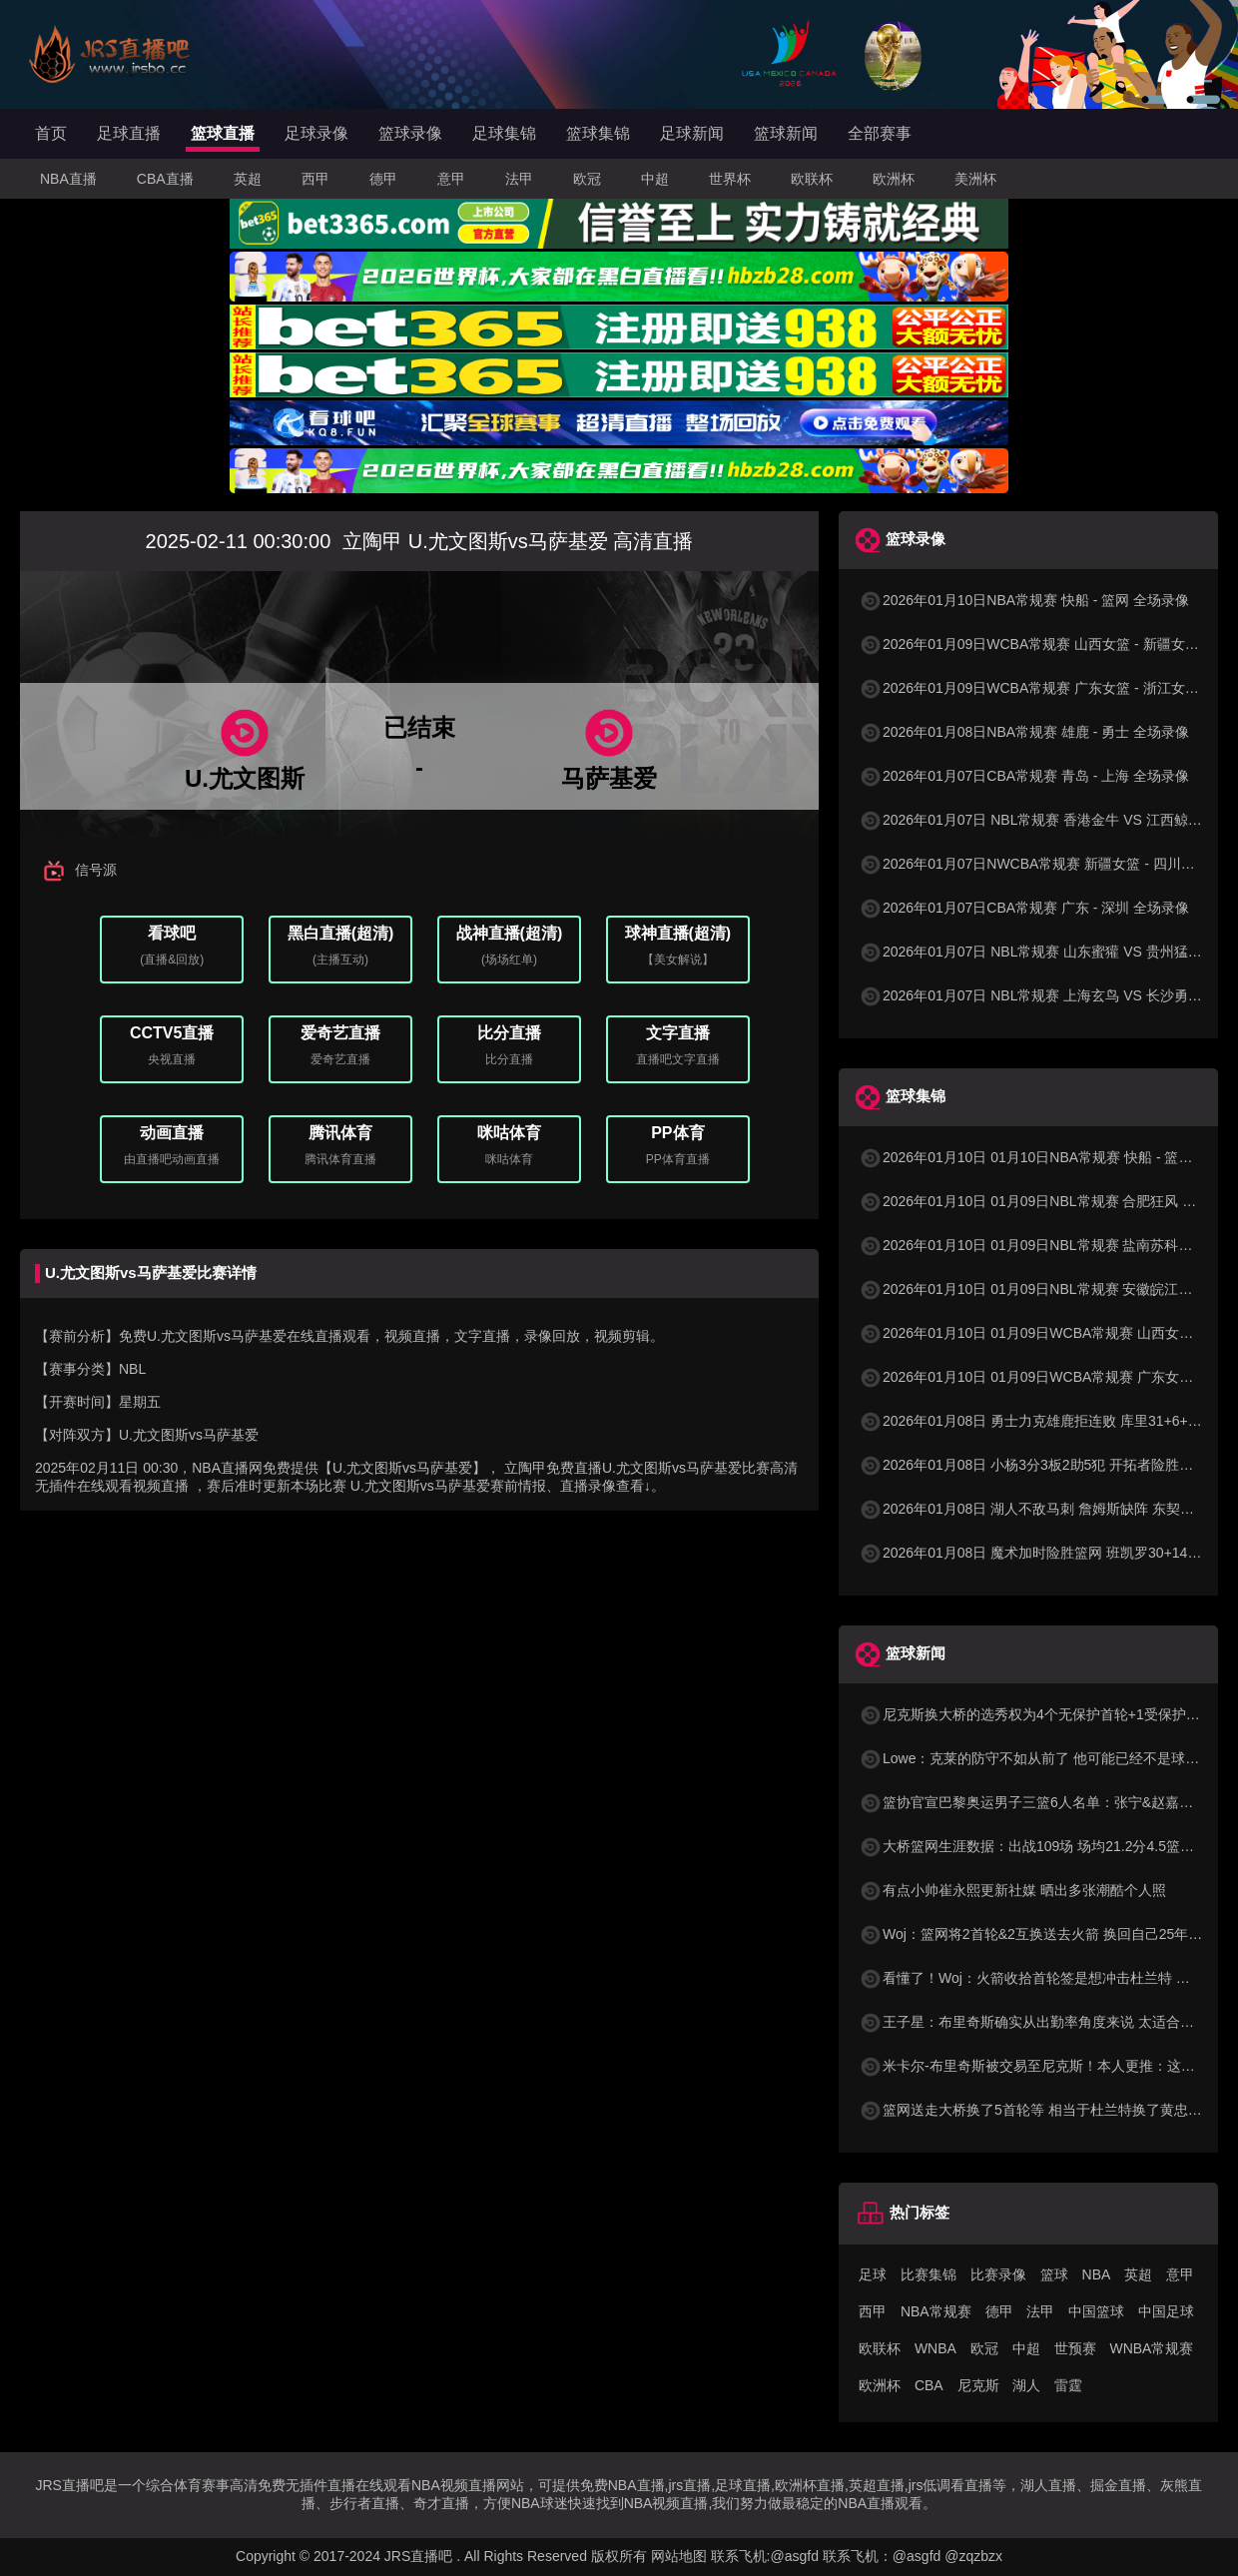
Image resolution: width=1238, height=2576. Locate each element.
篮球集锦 (598, 133)
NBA (1096, 2274)
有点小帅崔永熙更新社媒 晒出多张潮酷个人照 (1012, 1890)
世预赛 (1075, 2348)
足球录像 (316, 133)
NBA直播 (68, 179)
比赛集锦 (928, 2274)
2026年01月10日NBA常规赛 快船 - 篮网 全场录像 (1024, 600)
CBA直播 (165, 179)
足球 (873, 2274)
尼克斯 (978, 2385)
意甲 (451, 179)
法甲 (519, 179)
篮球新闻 (786, 133)
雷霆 (1068, 2385)
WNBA (935, 2348)
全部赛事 (880, 133)
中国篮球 (1096, 2311)
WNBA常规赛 (1151, 2348)
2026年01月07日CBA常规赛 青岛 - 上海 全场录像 (1024, 776)
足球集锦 (504, 133)
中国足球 (1166, 2311)
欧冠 (587, 179)
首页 (51, 133)
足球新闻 (692, 133)
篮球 (1054, 2274)
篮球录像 (410, 133)
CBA (929, 2385)
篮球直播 (223, 133)
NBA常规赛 (936, 2311)
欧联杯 (812, 179)
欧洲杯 (894, 179)
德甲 (383, 179)
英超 (248, 179)
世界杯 (730, 179)
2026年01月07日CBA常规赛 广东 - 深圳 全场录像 (1024, 908)
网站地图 (679, 2556)
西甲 (315, 179)
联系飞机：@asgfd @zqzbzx (912, 2556)
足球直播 (129, 133)
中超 (655, 179)
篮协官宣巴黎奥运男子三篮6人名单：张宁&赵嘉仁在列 (1040, 1802)
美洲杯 (975, 179)
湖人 (1026, 2385)
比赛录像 (998, 2274)
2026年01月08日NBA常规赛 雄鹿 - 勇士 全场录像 (1024, 732)
